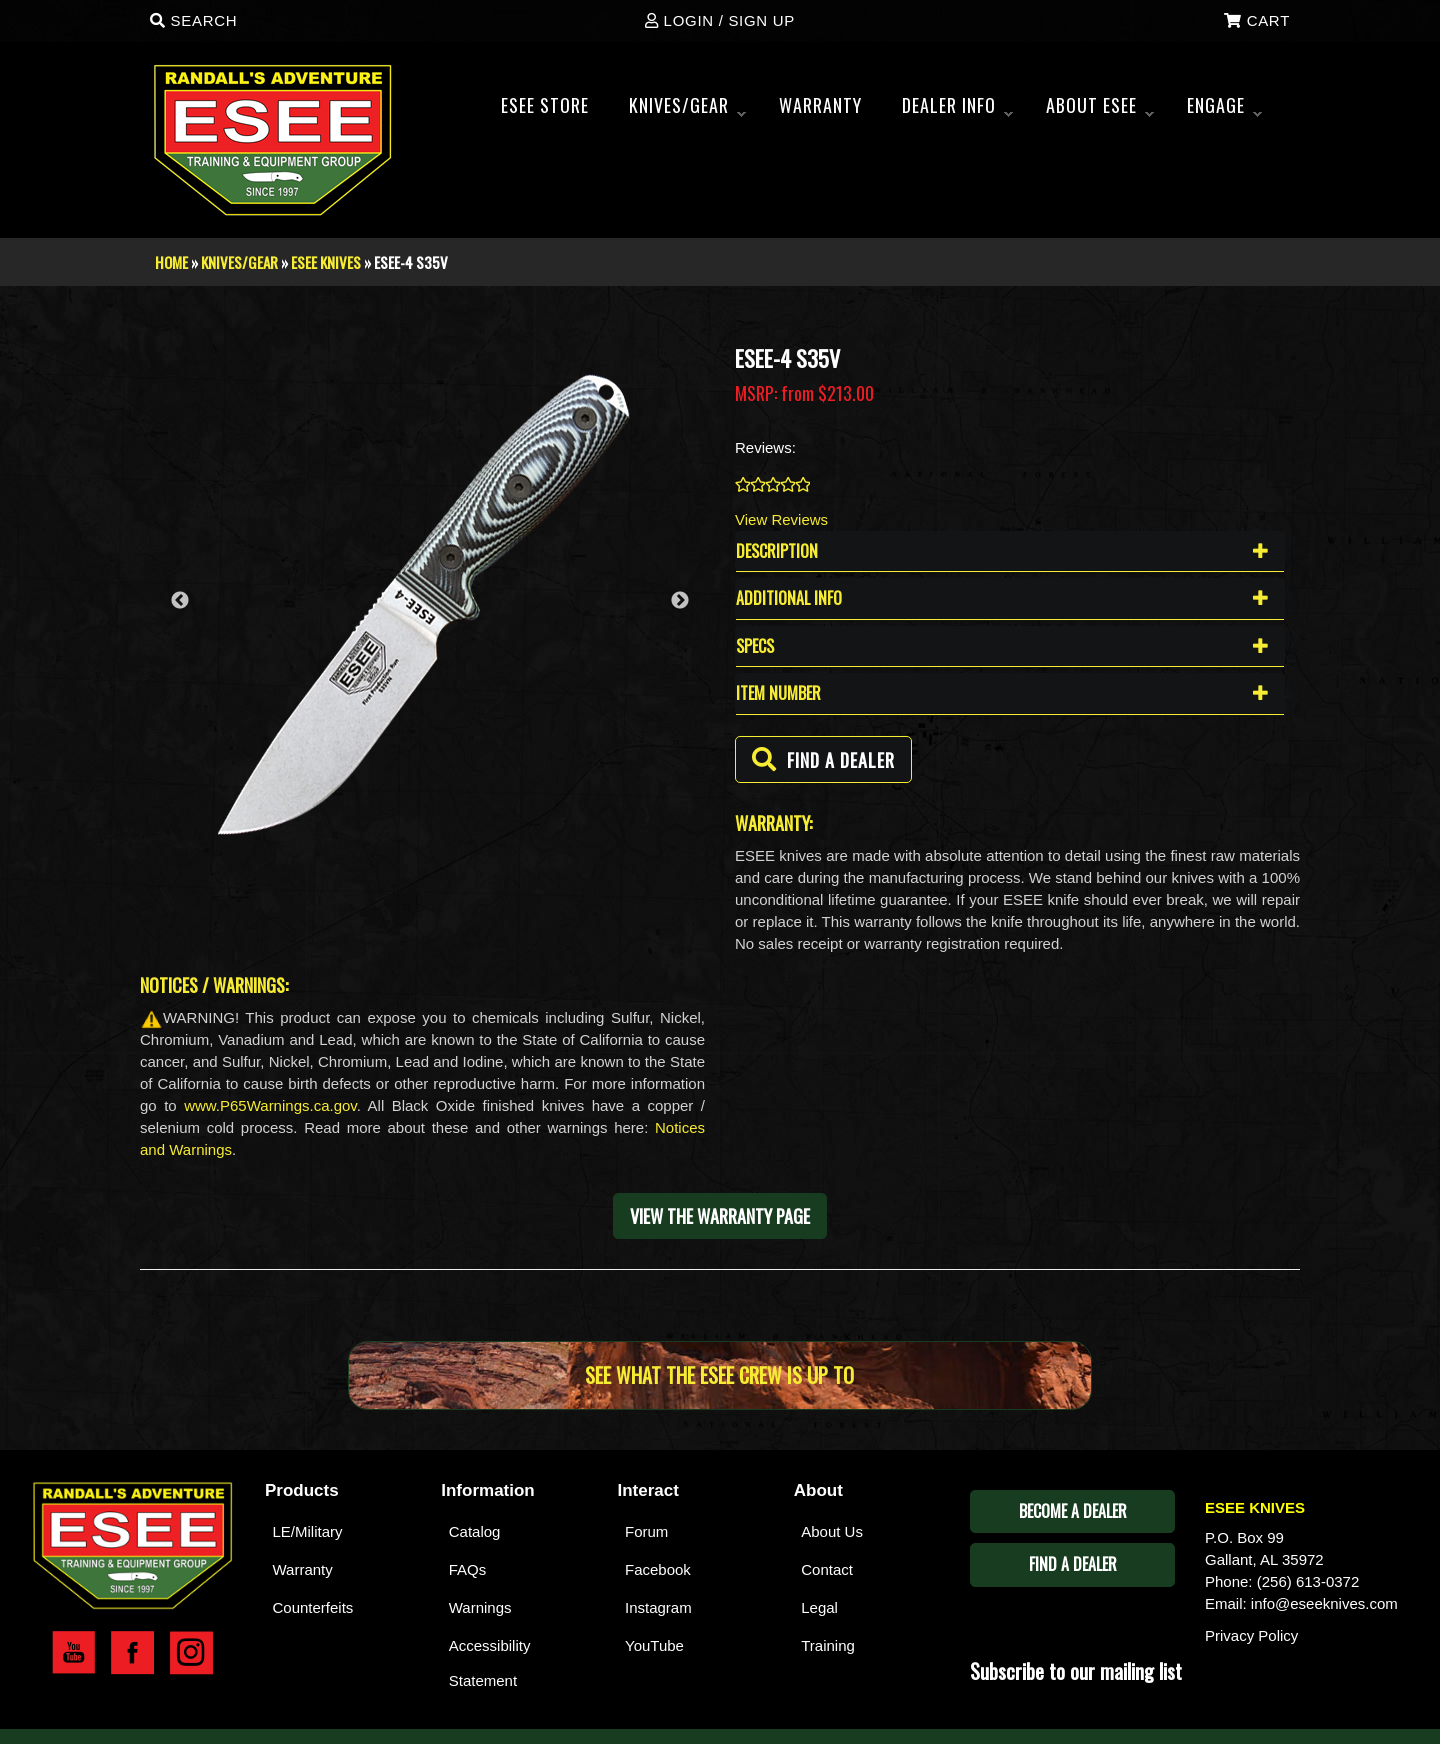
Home (171, 262)
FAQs (468, 1569)
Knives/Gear (687, 111)
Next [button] (680, 601)
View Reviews (781, 519)
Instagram (658, 1607)
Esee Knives (326, 262)
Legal (819, 1607)
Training (828, 1645)
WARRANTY (820, 105)
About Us (832, 1531)
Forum (646, 1531)
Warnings (480, 1607)
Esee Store (545, 105)
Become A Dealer (1073, 1511)
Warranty (303, 1569)
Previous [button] (180, 601)
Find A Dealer (1073, 1564)
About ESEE (1100, 111)
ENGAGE (1224, 111)
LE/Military (308, 1531)
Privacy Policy (1251, 1635)
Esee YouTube (73, 1653)
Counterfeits (313, 1607)
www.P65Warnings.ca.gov (270, 1105)
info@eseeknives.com (1324, 1603)
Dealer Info (957, 111)
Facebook (658, 1569)
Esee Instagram (191, 1653)
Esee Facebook (132, 1653)
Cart (1257, 20)
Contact (827, 1569)
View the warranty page (720, 1216)
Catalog (475, 1531)
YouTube (654, 1645)
